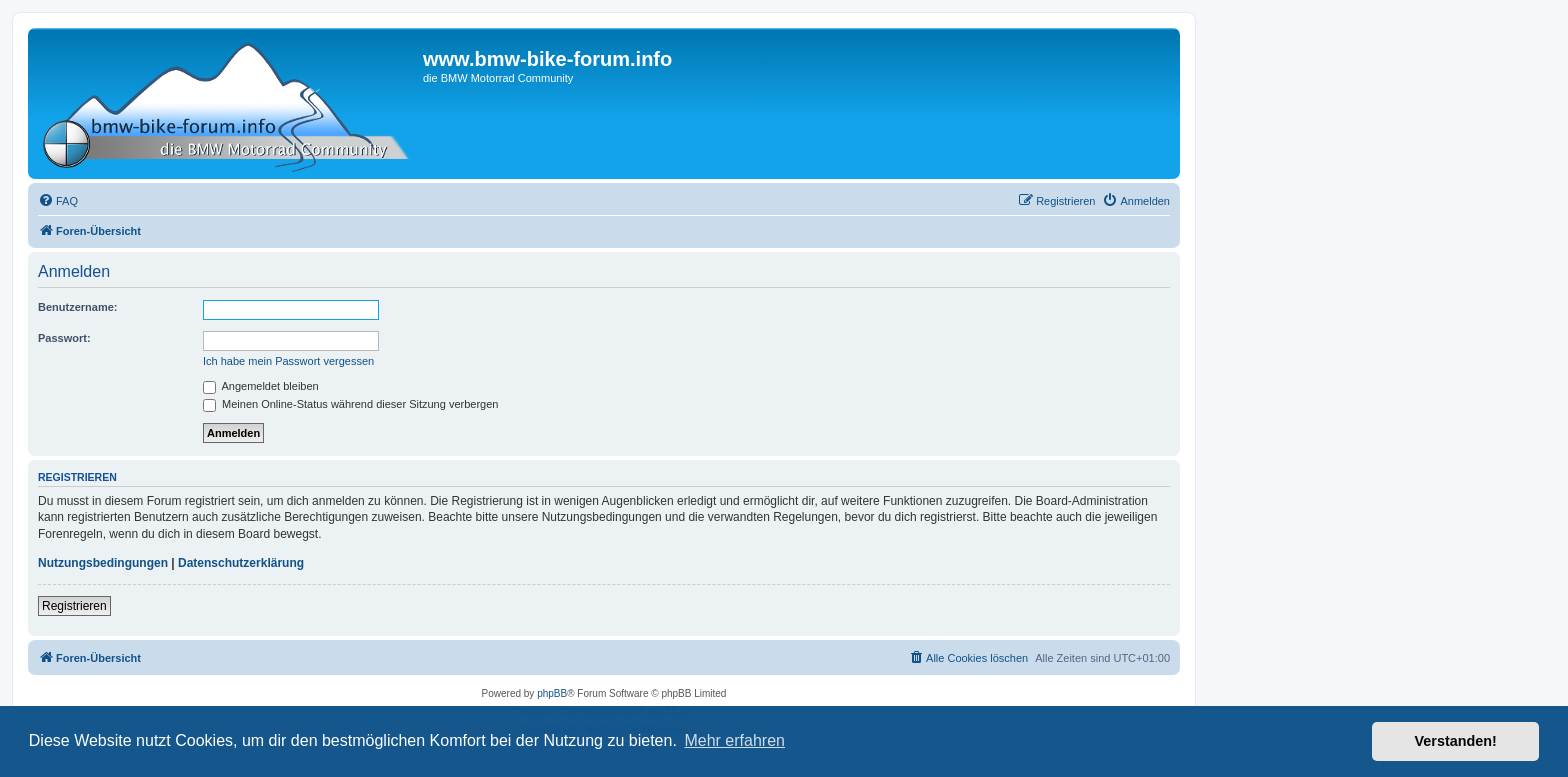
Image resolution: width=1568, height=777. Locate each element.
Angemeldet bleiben (261, 386)
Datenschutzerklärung (241, 563)
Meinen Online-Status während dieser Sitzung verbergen (350, 404)
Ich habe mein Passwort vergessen (288, 361)
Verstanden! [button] (1456, 741)
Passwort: (64, 338)
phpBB (552, 693)
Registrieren (74, 606)
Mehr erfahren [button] (734, 740)
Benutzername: (77, 307)
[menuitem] (58, 201)
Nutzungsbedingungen (103, 563)
